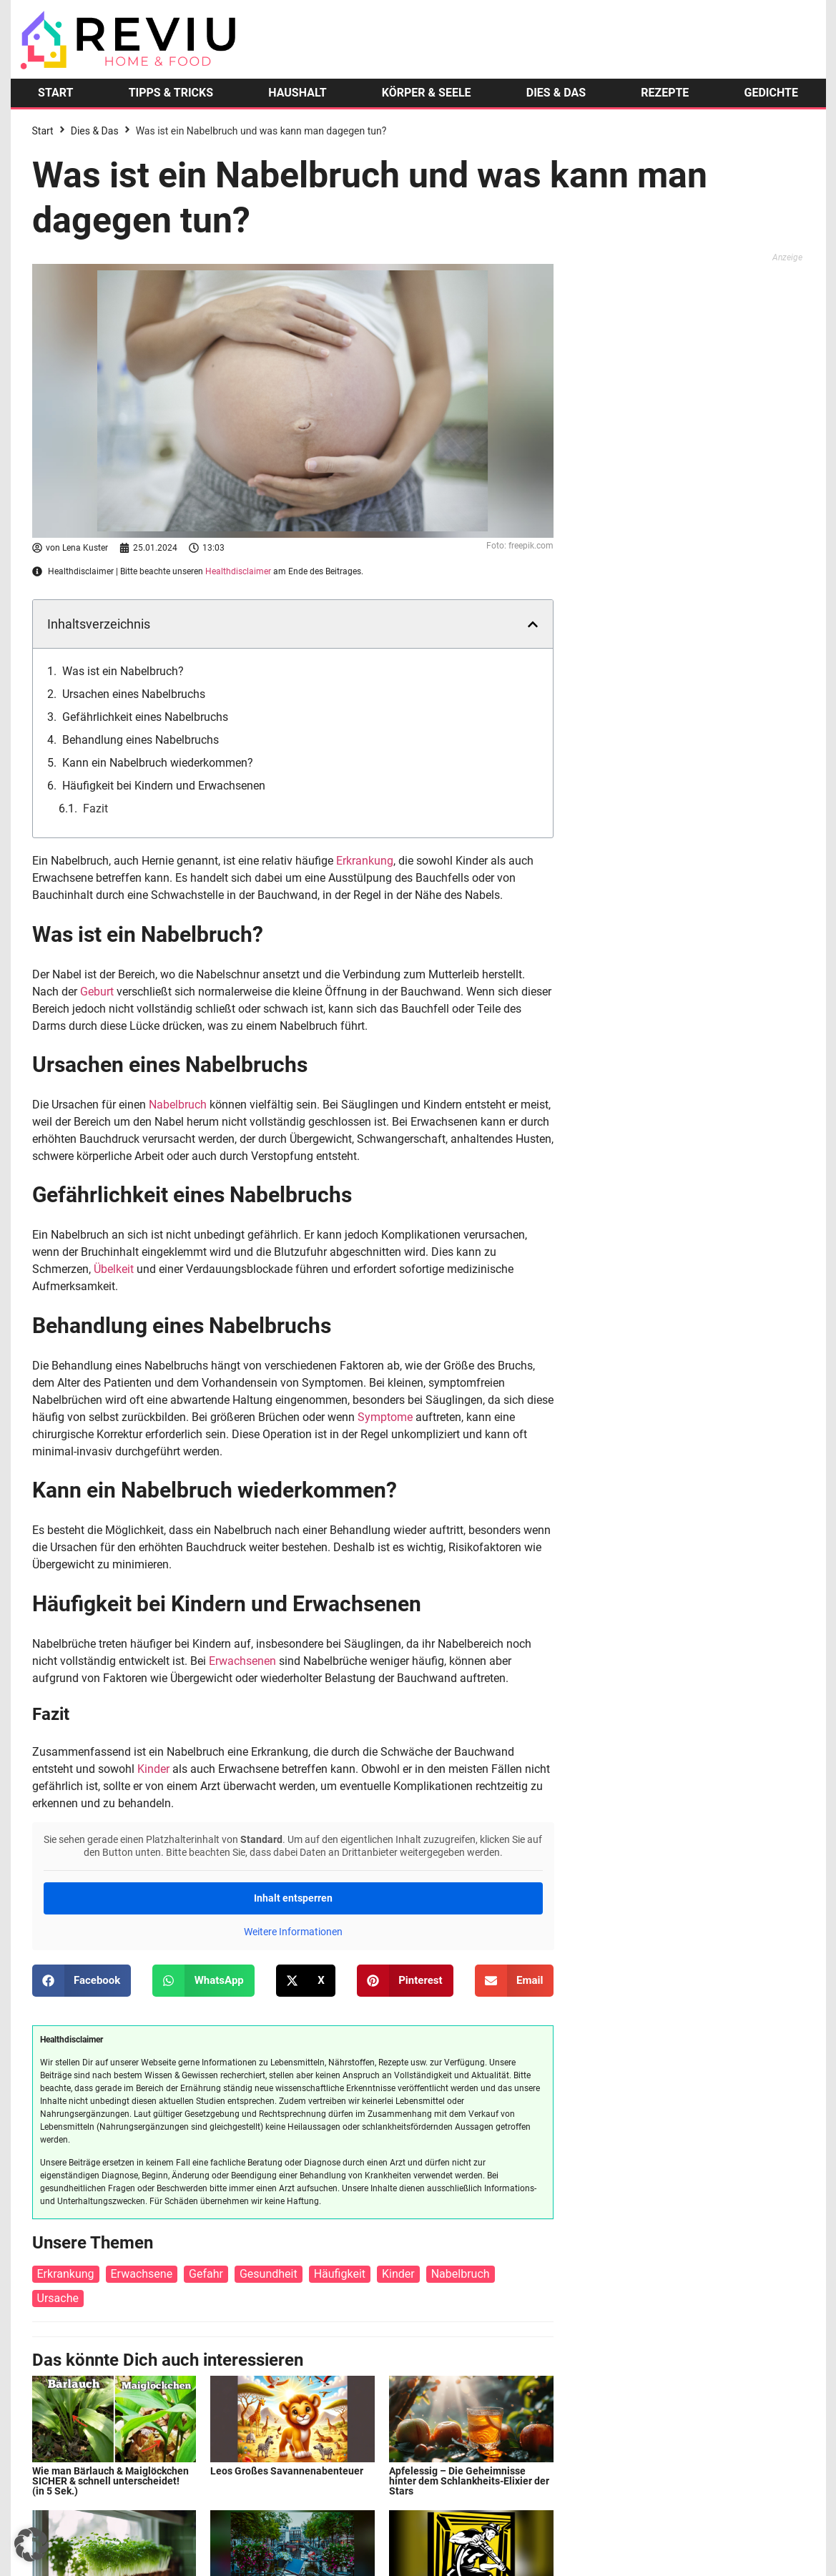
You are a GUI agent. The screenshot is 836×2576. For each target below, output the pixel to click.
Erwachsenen (242, 1661)
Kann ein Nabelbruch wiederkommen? (157, 763)
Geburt (97, 991)
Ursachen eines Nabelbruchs (133, 694)
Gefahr (206, 2274)
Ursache (58, 2298)
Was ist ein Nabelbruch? (123, 671)
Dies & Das (95, 131)
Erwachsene (142, 2274)
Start (43, 131)
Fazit (95, 808)
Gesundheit (268, 2274)
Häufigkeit (339, 2274)
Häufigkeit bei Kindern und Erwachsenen (163, 785)
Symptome (385, 1417)
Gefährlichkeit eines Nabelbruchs (145, 717)
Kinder (153, 1769)
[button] (533, 624)
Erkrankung (364, 860)
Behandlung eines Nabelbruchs (140, 740)
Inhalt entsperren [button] (292, 1898)
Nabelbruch (178, 1104)
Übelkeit (114, 1269)
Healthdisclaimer (238, 571)
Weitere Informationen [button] (292, 1931)
